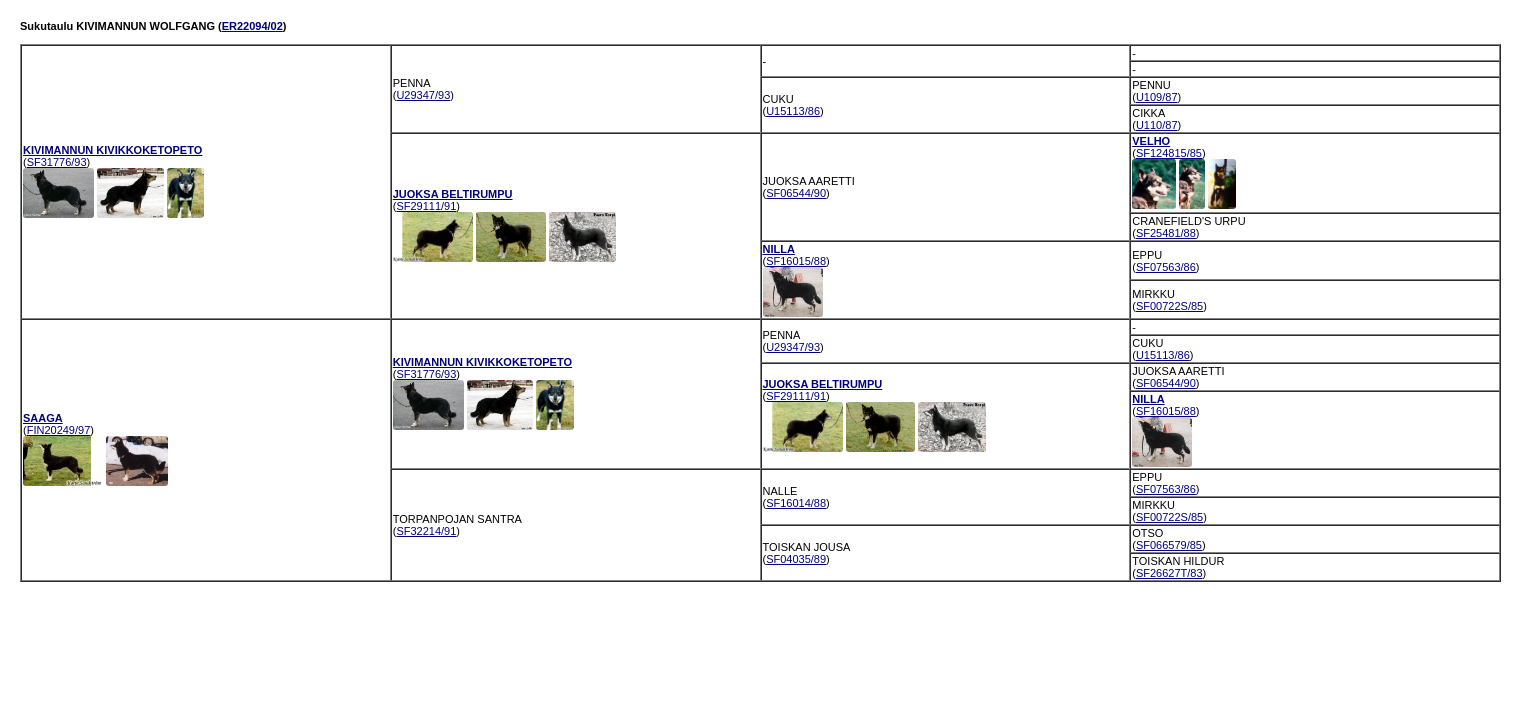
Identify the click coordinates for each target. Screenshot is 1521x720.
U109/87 (1157, 97)
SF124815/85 (1169, 153)
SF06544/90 (796, 193)
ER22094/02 (252, 26)
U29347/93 (423, 95)
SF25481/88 (1166, 233)
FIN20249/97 (59, 430)
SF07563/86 (1166, 267)
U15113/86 (793, 111)
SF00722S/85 (1169, 306)
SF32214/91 (426, 531)
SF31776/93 (57, 162)
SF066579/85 (1169, 545)
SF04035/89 (796, 559)
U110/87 (1157, 125)
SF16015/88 (796, 261)
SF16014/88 (796, 503)
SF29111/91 (426, 206)
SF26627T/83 (1169, 573)
